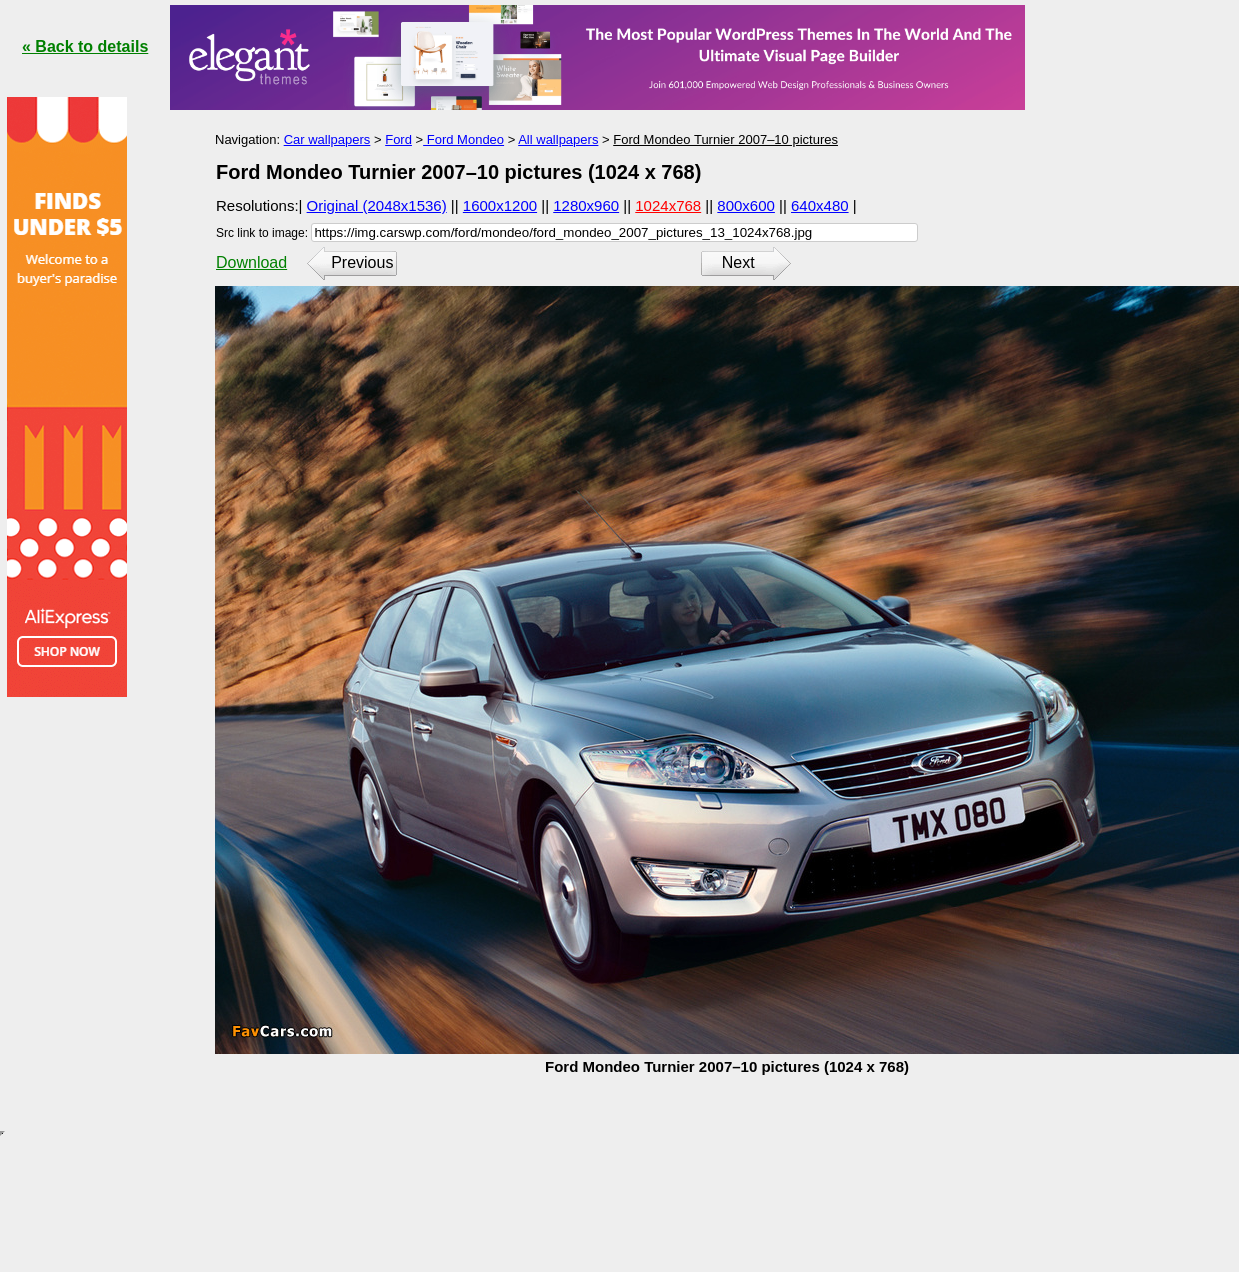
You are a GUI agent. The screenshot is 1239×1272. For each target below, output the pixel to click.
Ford (398, 139)
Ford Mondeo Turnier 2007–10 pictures (725, 139)
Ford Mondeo (463, 139)
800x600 (746, 205)
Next (738, 262)
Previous (362, 262)
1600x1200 (500, 205)
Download (251, 262)
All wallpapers (558, 139)
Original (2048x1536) (377, 205)
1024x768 (668, 205)
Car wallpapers (327, 139)
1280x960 (586, 205)
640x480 (820, 205)
